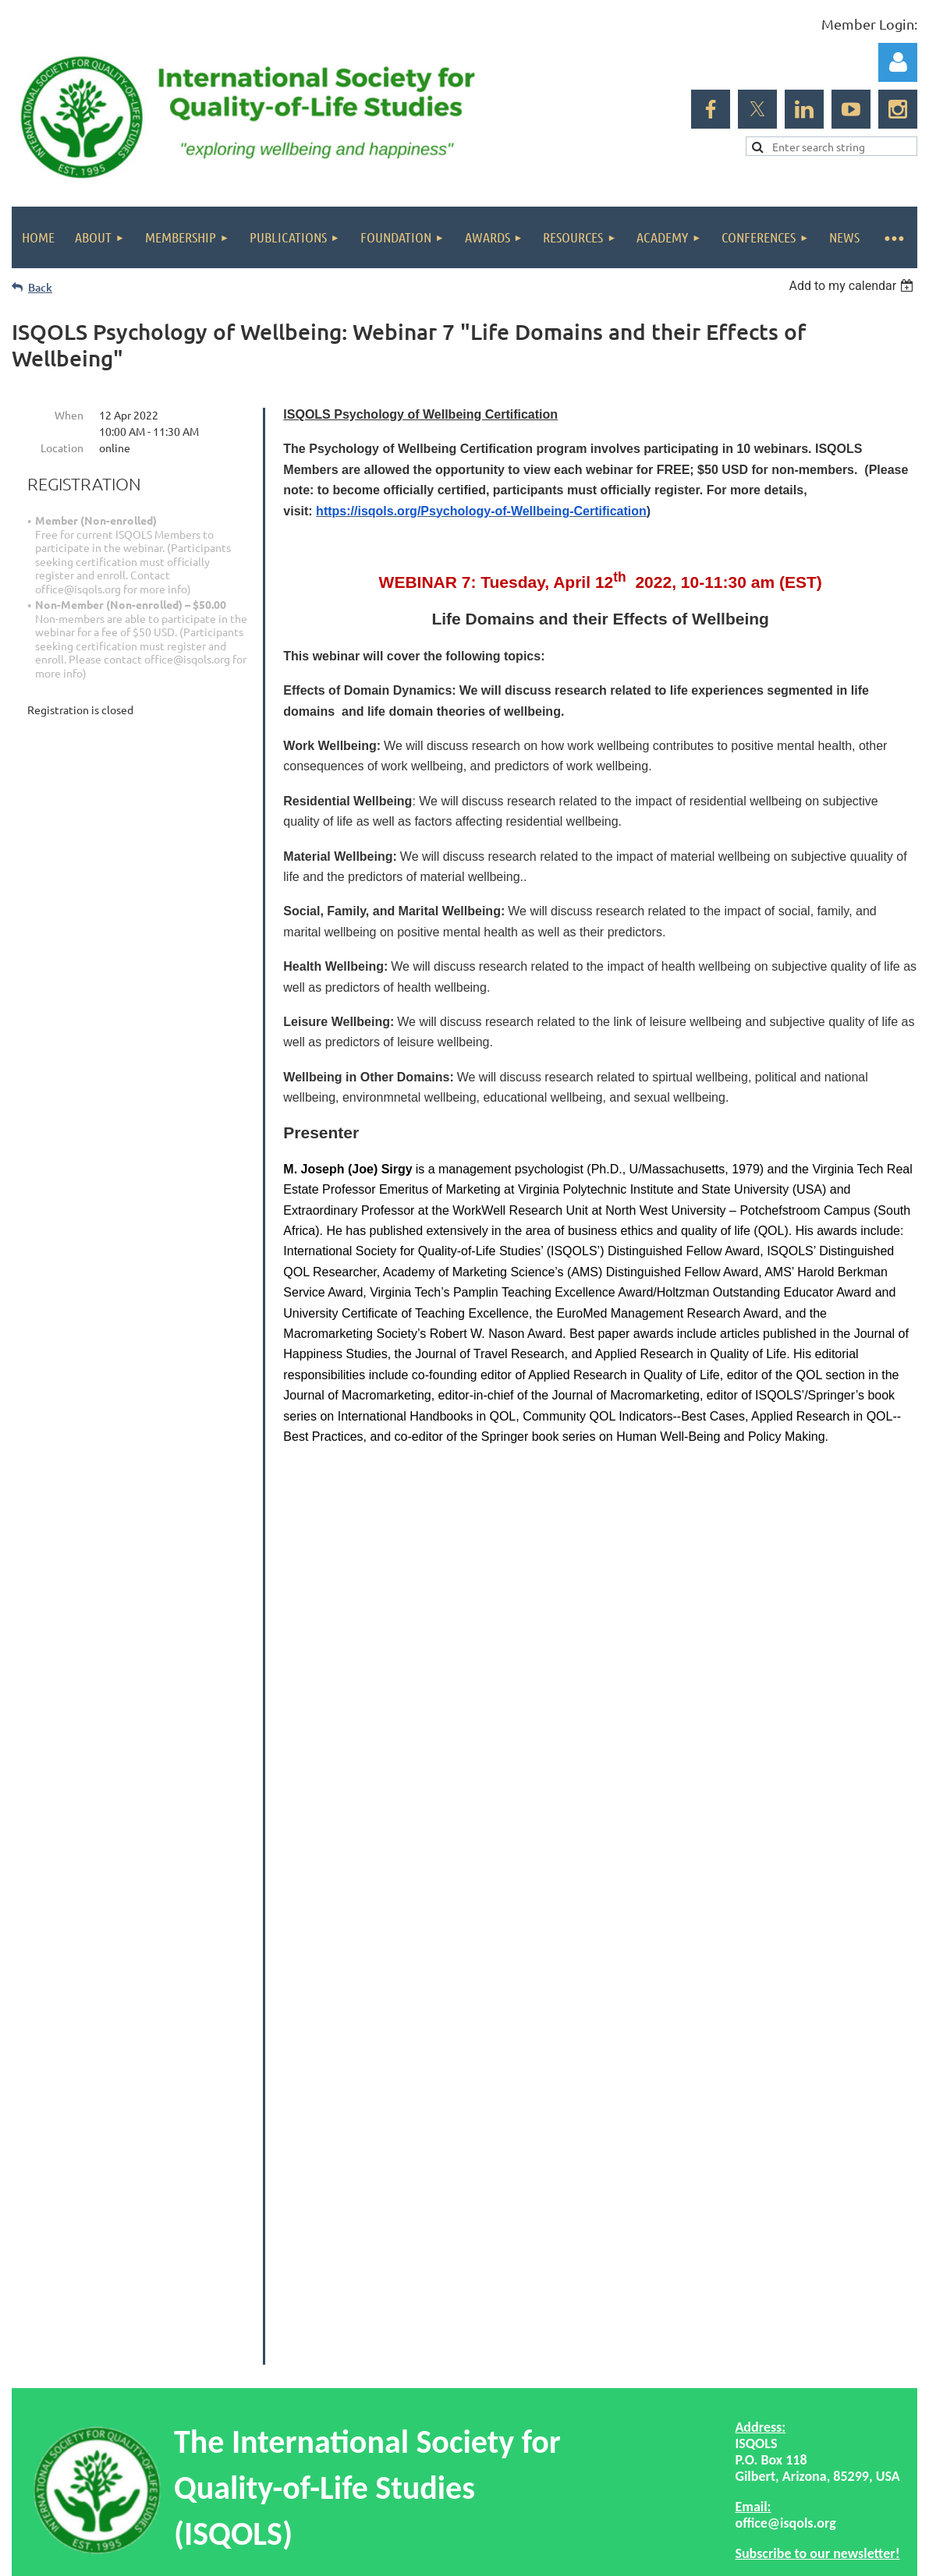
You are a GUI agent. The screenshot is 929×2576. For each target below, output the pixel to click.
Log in (897, 62)
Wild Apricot (731, 2473)
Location (62, 448)
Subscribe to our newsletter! (817, 2254)
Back (40, 287)
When (69, 415)
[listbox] (853, 285)
